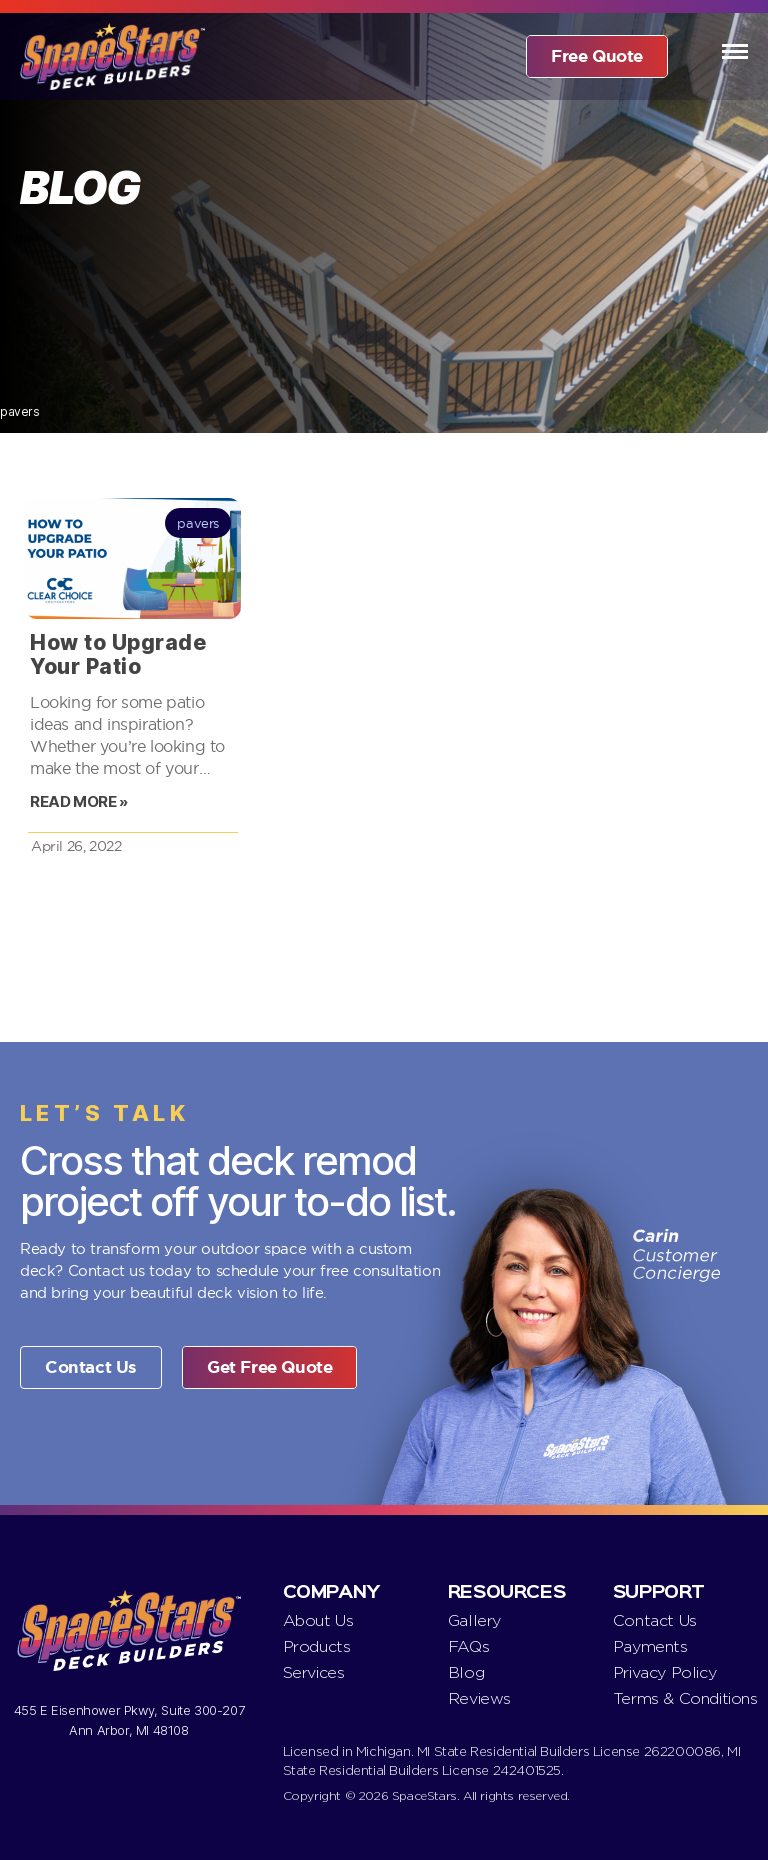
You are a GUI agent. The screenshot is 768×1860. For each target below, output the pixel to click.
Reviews (479, 1698)
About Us (318, 1620)
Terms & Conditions (685, 1698)
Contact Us (655, 1620)
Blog (466, 1672)
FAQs (468, 1646)
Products (317, 1646)
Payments (650, 1646)
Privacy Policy (664, 1672)
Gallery (474, 1620)
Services (314, 1672)
